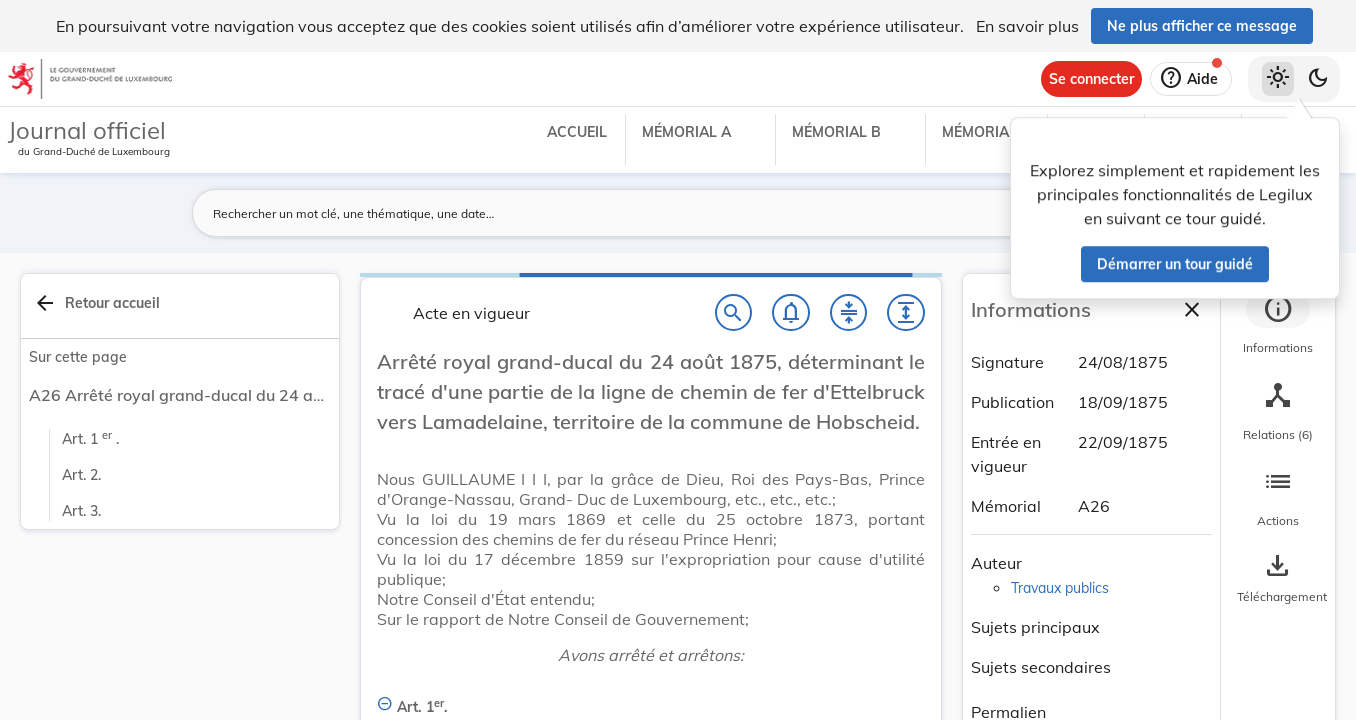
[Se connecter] (1091, 79)
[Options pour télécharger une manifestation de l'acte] (1278, 579)
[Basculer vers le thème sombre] (1318, 79)
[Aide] (1191, 79)
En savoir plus (1027, 26)
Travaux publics (1060, 588)
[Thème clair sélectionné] (1278, 79)
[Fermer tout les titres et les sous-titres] (849, 313)
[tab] (1278, 325)
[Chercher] (734, 313)
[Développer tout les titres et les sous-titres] (906, 313)
